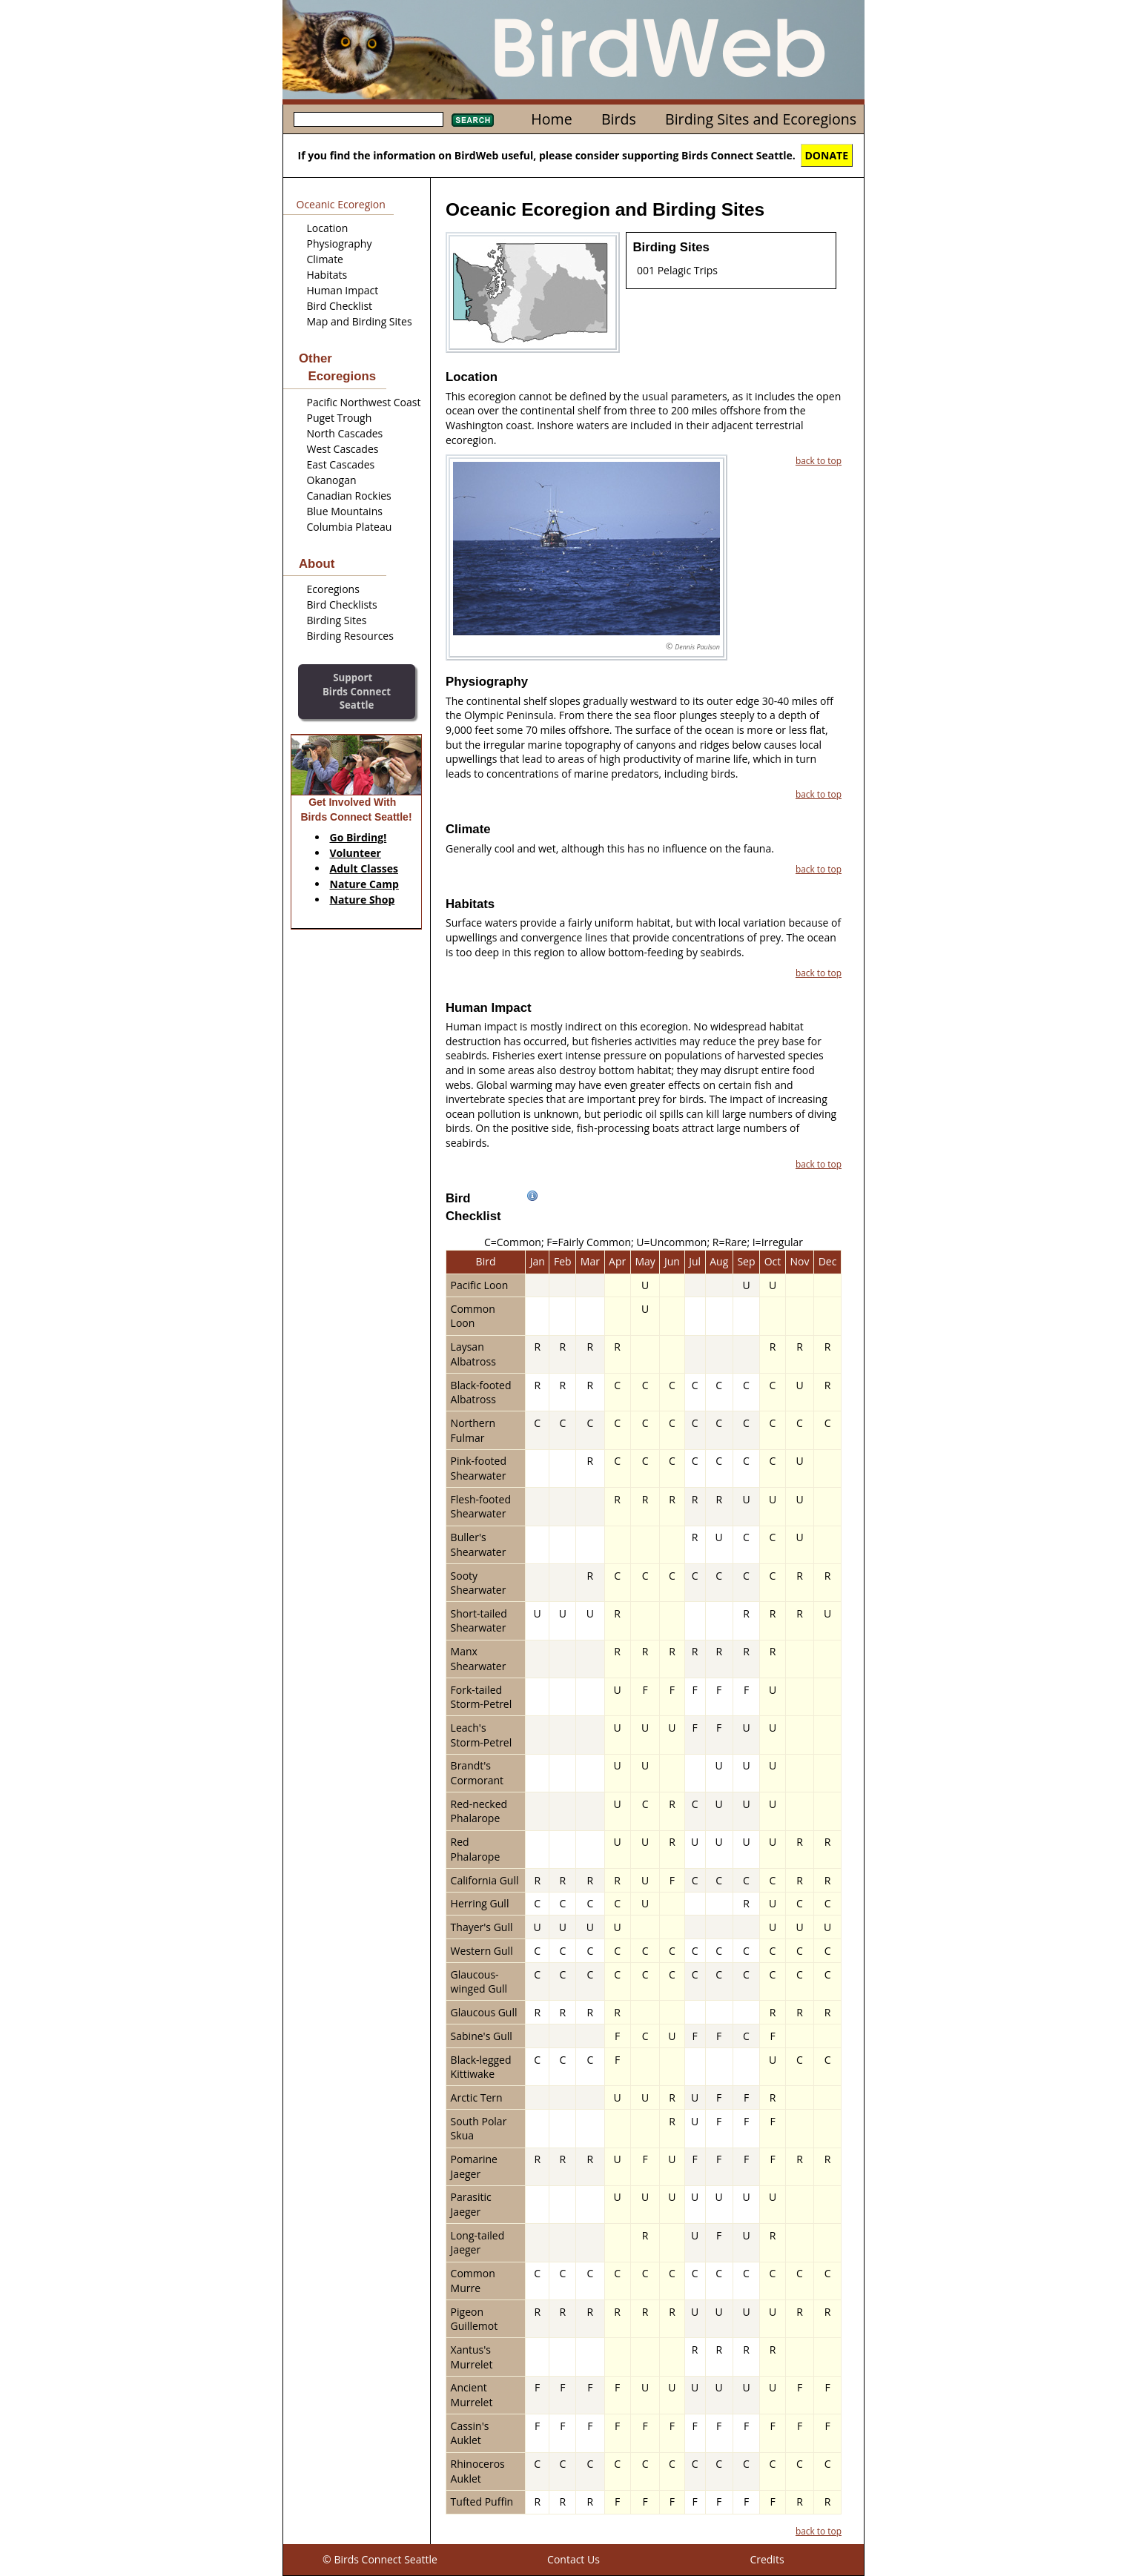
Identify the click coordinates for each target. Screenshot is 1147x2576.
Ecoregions (333, 589)
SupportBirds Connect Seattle (357, 691)
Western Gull (482, 1951)
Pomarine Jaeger (474, 2166)
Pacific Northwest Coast (364, 402)
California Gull (485, 1880)
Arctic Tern (477, 2097)
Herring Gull (480, 1903)
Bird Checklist (340, 306)
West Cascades (343, 449)
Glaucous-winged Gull (479, 1981)
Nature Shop (362, 900)
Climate (325, 259)
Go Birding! (358, 837)
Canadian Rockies (349, 496)
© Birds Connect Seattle (380, 2559)
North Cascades (345, 433)
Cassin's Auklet (470, 2433)
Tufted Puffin (482, 2501)
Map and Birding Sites (359, 321)
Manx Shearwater (478, 1658)
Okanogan (332, 480)
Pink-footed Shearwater (478, 1468)
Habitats (327, 275)
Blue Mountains (345, 511)
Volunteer (355, 853)
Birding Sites (337, 620)
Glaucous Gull (484, 2012)
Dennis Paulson (697, 647)
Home (551, 119)
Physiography (339, 243)
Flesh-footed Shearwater (481, 1506)
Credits (767, 2559)
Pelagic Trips (688, 270)
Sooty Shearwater (478, 1583)
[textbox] (368, 119)
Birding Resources (350, 636)
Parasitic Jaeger (471, 2204)
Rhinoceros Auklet (478, 2471)
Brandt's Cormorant (477, 1772)
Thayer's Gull (482, 1927)
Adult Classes (364, 868)
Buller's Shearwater (478, 1544)
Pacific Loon (480, 1285)
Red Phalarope (475, 1849)
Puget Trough (339, 418)
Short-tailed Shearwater (479, 1620)
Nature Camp (364, 884)
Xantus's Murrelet (472, 2356)
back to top (819, 460)
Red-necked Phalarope (479, 1811)
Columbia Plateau (349, 527)
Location (327, 228)
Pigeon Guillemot (474, 2319)
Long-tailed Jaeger (478, 2242)
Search (473, 120)
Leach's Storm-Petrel (481, 1735)
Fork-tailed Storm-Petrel (481, 1697)
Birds (618, 119)
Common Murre (473, 2280)
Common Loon (473, 1316)
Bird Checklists (342, 604)
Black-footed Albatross (481, 1392)
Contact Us (573, 2559)
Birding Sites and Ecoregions (760, 119)
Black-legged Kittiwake (481, 2067)
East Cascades (341, 464)
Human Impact (343, 290)
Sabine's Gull (481, 2036)
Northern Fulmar (473, 1430)
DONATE (827, 155)
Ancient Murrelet (472, 2394)
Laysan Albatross (473, 1354)
